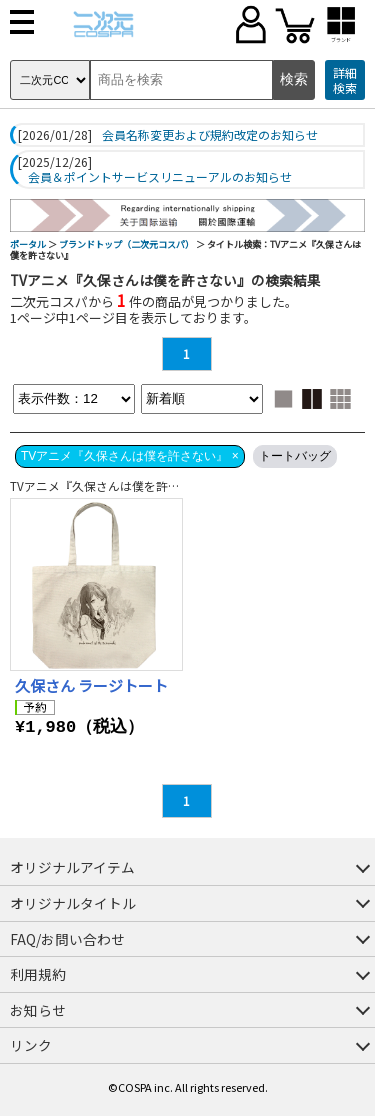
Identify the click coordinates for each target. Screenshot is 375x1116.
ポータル (28, 244)
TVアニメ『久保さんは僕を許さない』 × (130, 456)
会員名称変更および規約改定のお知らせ (210, 135)
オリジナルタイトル (73, 903)
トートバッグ (295, 456)
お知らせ (38, 1010)
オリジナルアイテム (72, 867)
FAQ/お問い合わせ (67, 939)
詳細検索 (345, 80)
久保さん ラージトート (91, 685)
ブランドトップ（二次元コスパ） (126, 244)
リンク (31, 1045)
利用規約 (38, 974)
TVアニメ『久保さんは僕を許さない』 (113, 485)
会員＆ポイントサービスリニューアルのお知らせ (160, 177)
